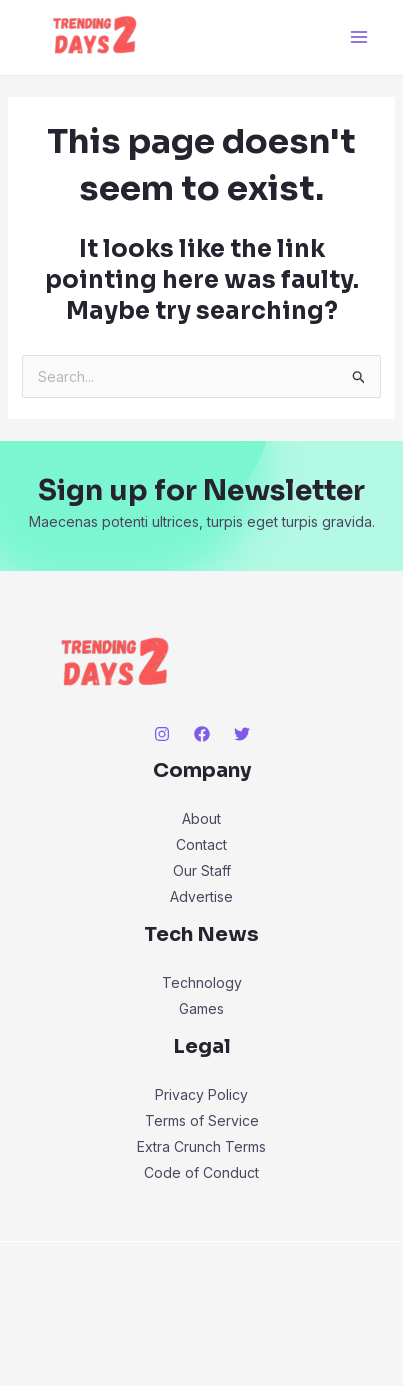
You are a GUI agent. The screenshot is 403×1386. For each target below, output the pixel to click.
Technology (202, 982)
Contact (201, 844)
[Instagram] (162, 734)
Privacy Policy (201, 1094)
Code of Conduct (201, 1172)
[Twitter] (242, 734)
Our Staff (202, 870)
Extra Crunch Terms (201, 1146)
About (201, 818)
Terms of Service (202, 1120)
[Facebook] (202, 734)
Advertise (201, 896)
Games (201, 1008)
